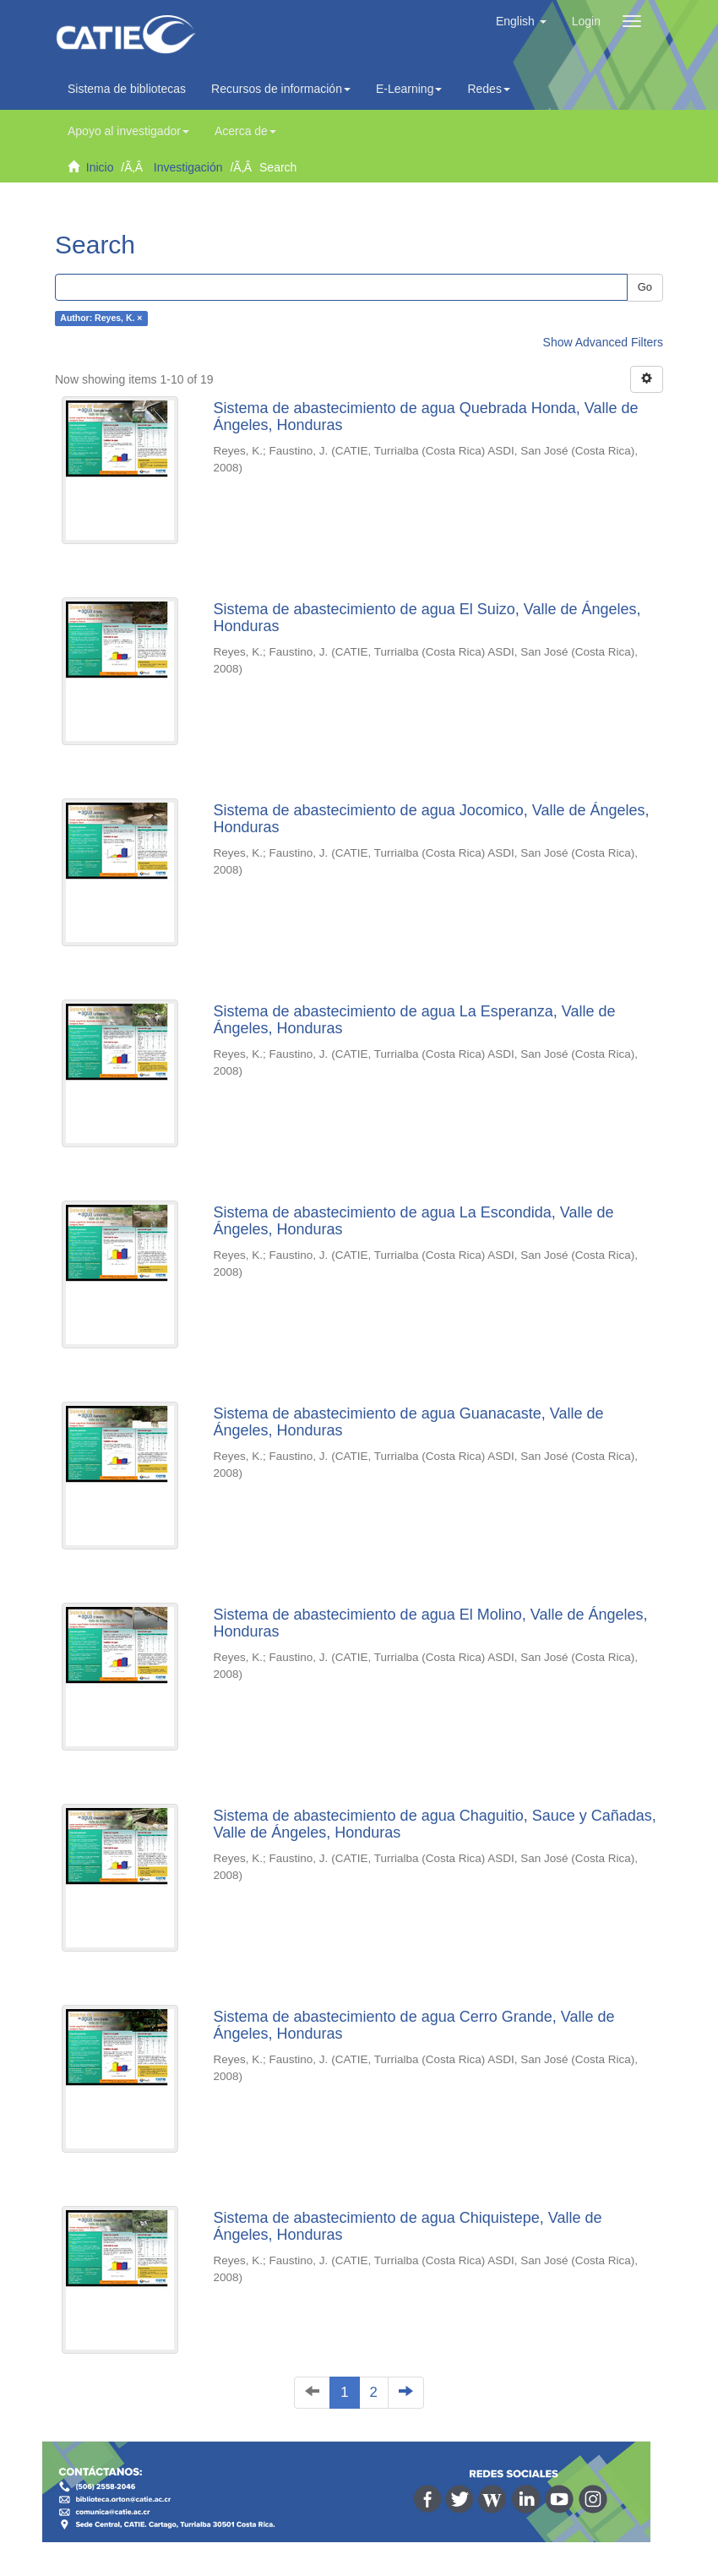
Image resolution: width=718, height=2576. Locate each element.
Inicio (100, 167)
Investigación (188, 167)
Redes (488, 88)
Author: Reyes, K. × (101, 318)
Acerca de (245, 131)
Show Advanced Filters (603, 342)
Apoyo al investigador (128, 131)
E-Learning (409, 88)
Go (645, 286)
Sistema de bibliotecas (127, 88)
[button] (521, 21)
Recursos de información (281, 88)
